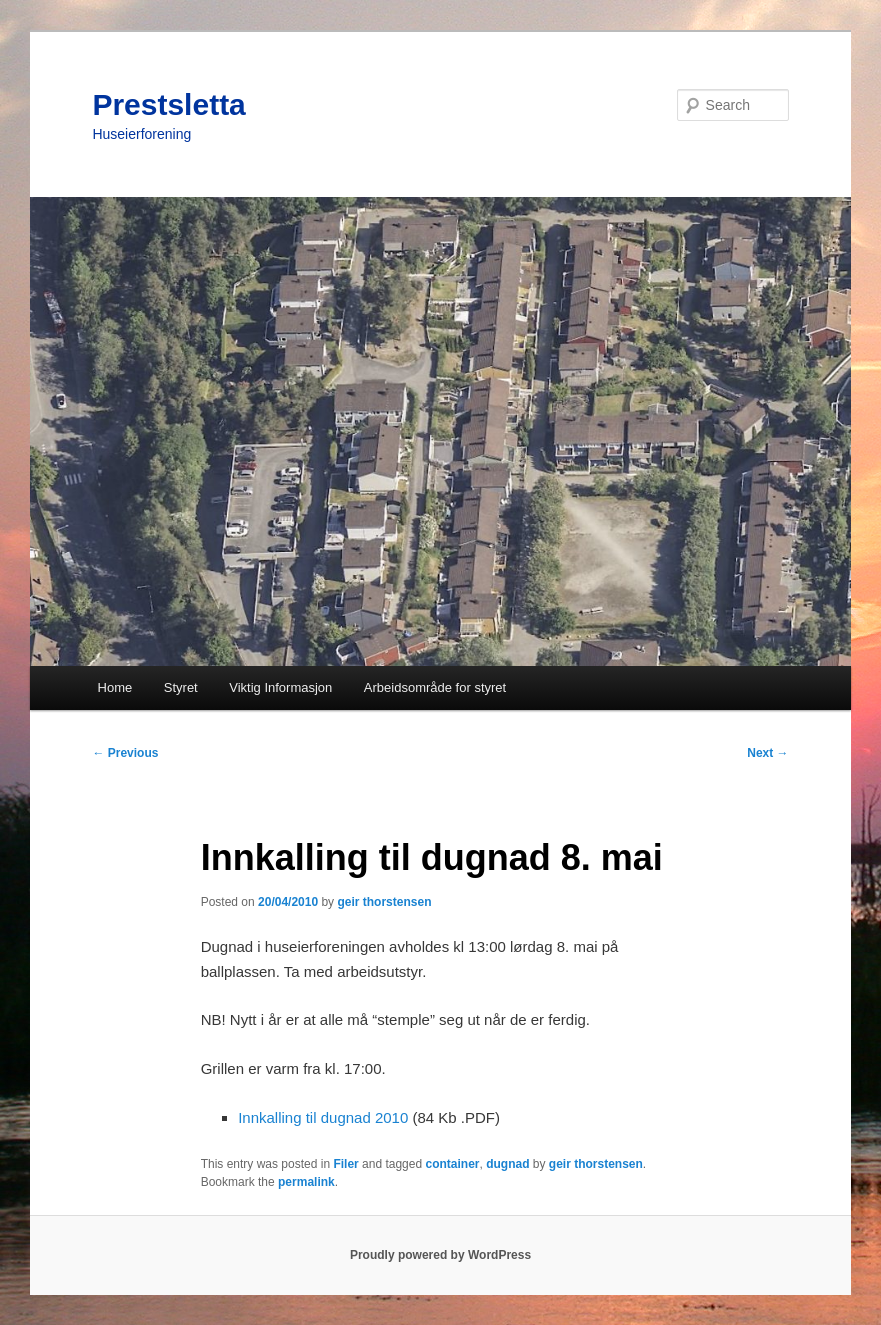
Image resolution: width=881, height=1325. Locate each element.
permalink (306, 1182)
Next (767, 753)
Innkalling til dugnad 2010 (323, 1117)
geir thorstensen (384, 902)
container (452, 1164)
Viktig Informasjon (280, 687)
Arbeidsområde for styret (435, 687)
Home (115, 687)
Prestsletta (168, 104)
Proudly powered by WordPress (440, 1255)
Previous (125, 753)
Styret (181, 687)
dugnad (507, 1164)
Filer (345, 1164)
